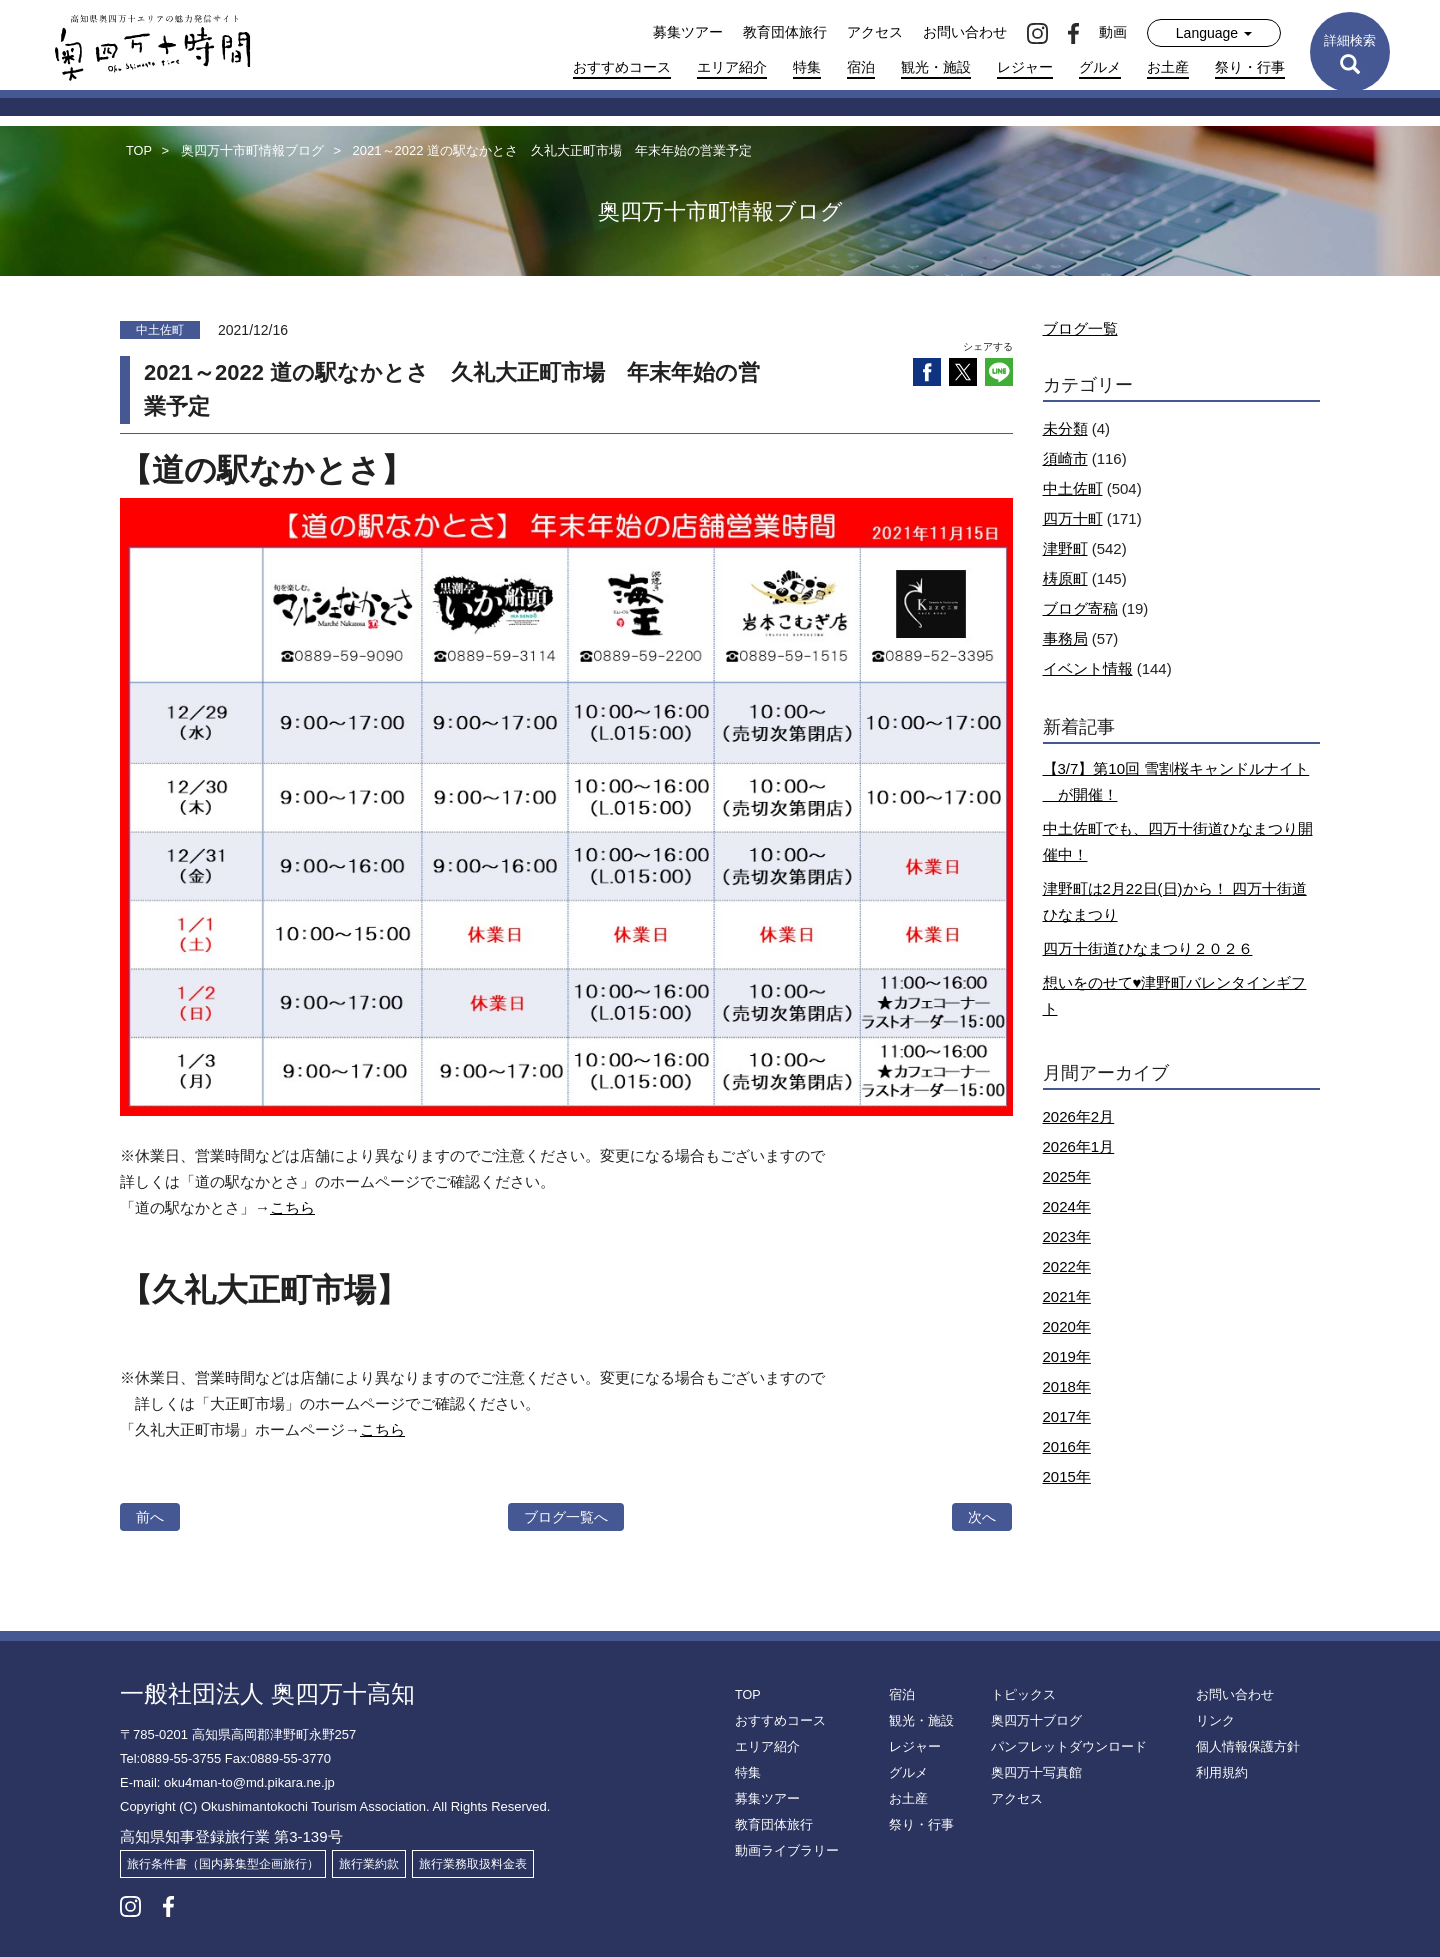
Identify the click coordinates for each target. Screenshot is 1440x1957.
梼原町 (1065, 578)
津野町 (1065, 548)
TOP (747, 1695)
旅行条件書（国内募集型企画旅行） (223, 1864)
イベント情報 (1088, 668)
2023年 (1067, 1236)
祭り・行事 (1250, 67)
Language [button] (1214, 33)
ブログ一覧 (1080, 328)
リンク (1214, 1721)
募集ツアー (688, 32)
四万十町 (1073, 518)
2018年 (1067, 1386)
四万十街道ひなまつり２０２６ (1148, 948)
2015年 (1067, 1476)
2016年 (1067, 1446)
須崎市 (1065, 458)
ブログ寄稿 (1080, 608)
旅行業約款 (369, 1864)
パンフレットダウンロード (1063, 1747)
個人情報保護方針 (1244, 1747)
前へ (150, 1517)
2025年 (1067, 1176)
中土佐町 (1073, 488)
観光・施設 (936, 67)
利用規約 (1220, 1773)
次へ (982, 1517)
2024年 (1067, 1206)
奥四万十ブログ (1033, 1721)
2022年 (1067, 1266)
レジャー (1025, 67)
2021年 (1067, 1296)
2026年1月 (1079, 1146)
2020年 (1067, 1326)
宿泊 (861, 67)
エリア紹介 (732, 67)
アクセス (875, 32)
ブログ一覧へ (566, 1517)
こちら (292, 1207)
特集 (807, 67)
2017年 (1067, 1416)
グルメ (1100, 67)
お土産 (1168, 67)
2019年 (1067, 1356)
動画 (1113, 32)
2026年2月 (1079, 1116)
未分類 (1065, 428)
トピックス (1021, 1695)
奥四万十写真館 (1033, 1773)
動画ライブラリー (783, 1851)
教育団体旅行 (785, 32)
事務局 (1065, 638)
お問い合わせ (965, 32)
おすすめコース (622, 67)
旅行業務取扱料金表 (473, 1864)
